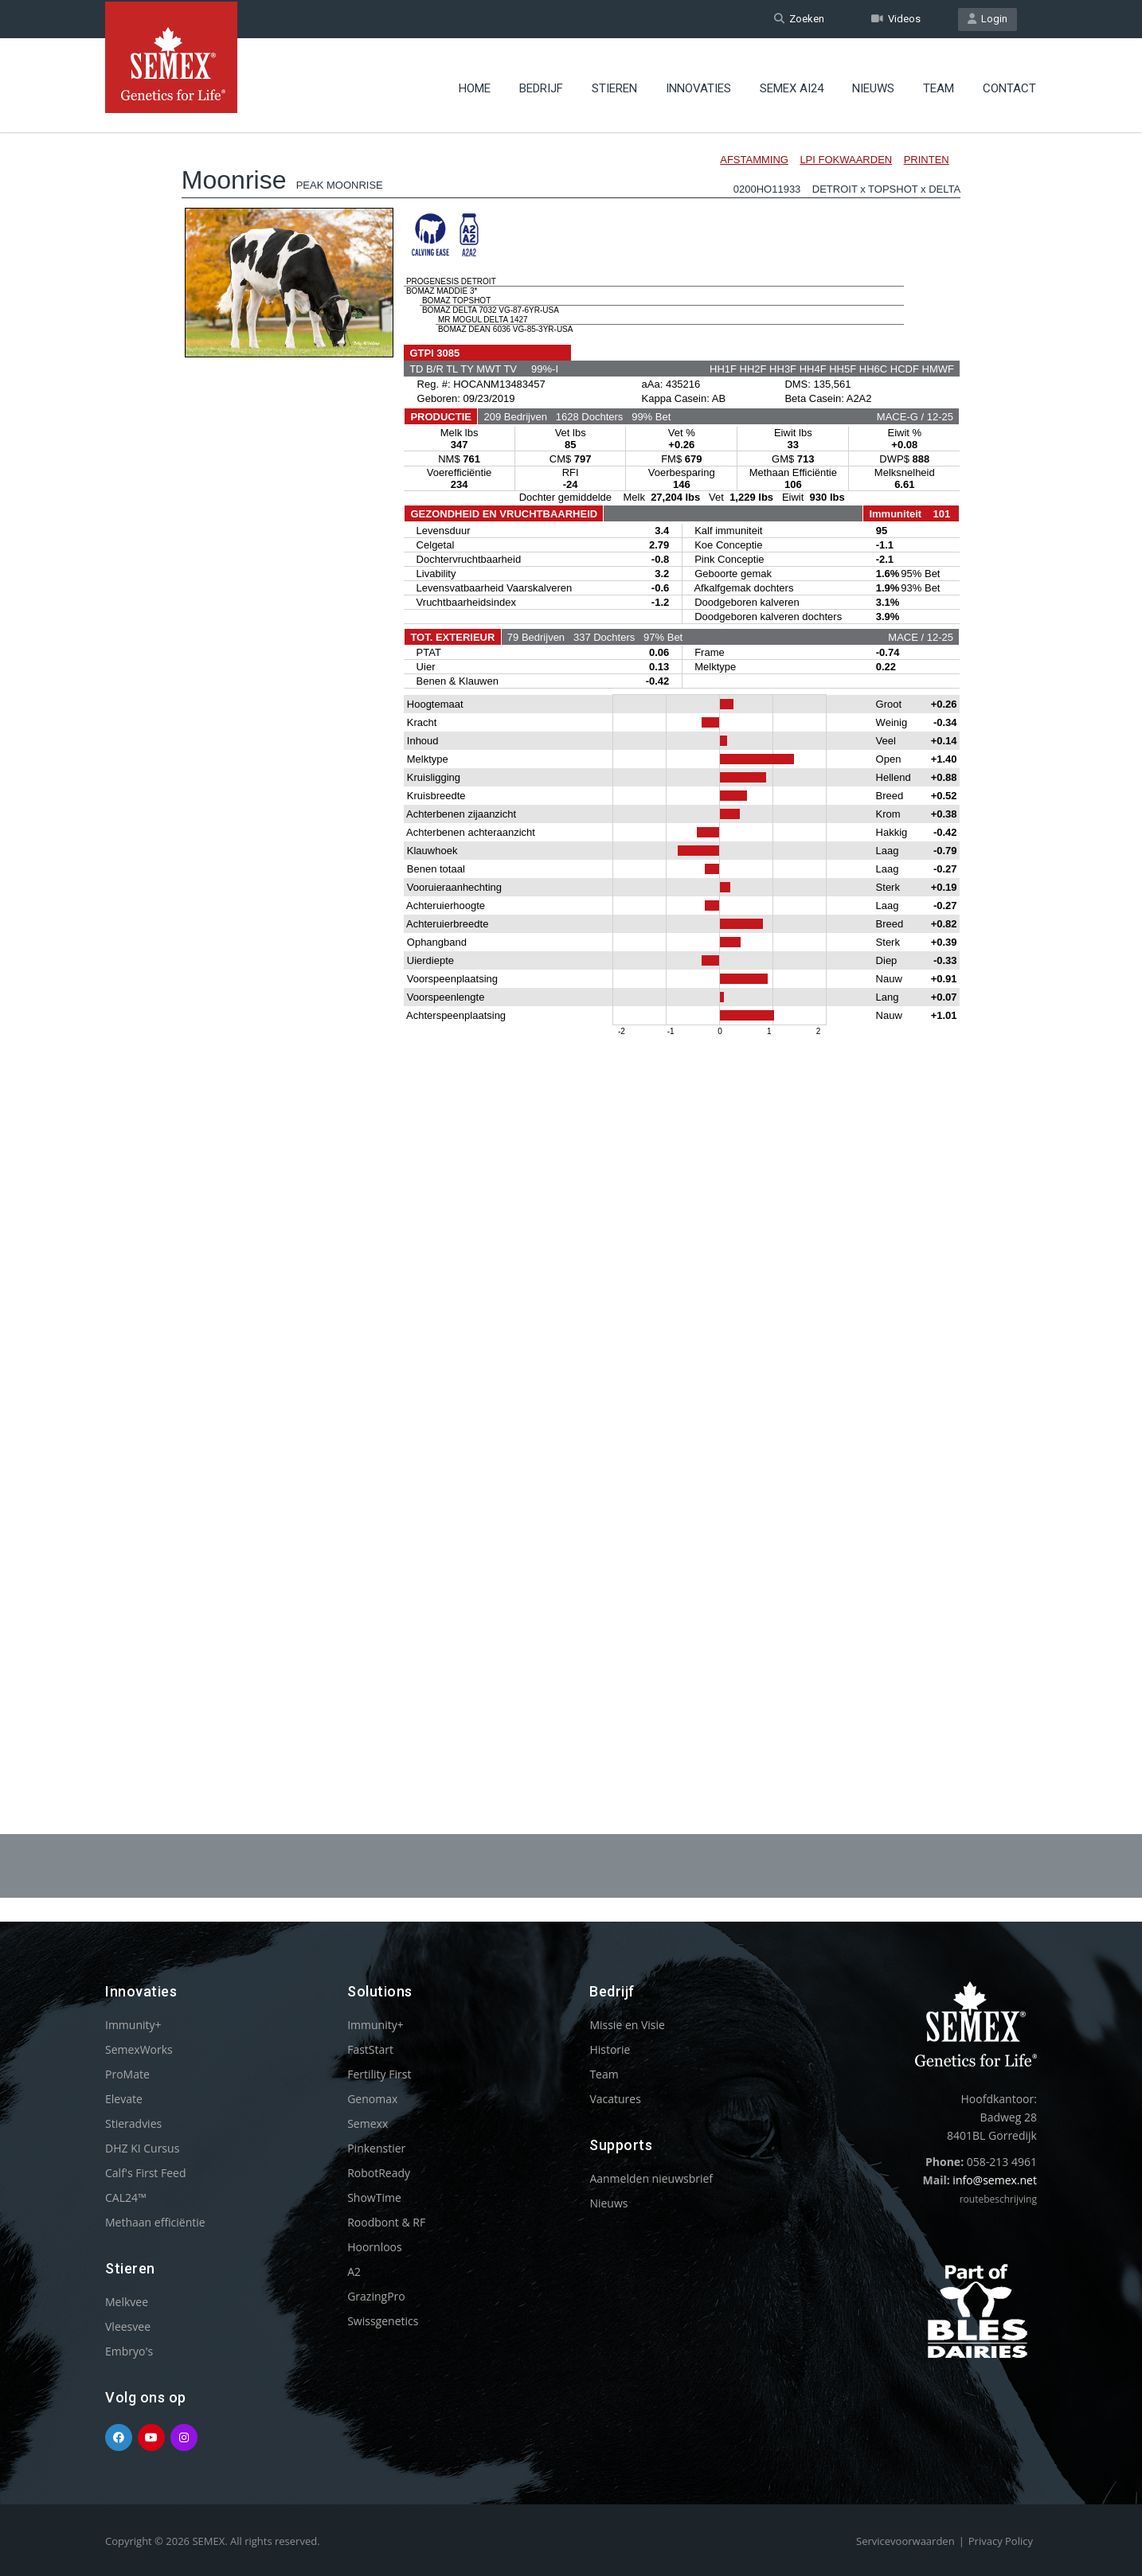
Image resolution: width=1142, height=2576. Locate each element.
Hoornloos (374, 2246)
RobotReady (378, 2172)
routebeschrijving (998, 2199)
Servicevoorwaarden (905, 2541)
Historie (609, 2049)
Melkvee (126, 2301)
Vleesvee (128, 2326)
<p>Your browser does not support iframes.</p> (571, 938)
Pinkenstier (376, 2148)
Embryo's (129, 2351)
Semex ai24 (791, 83)
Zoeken (799, 19)
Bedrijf (541, 83)
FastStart (370, 2049)
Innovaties (698, 83)
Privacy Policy (1000, 2541)
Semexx (367, 2123)
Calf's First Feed (145, 2172)
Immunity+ (133, 2024)
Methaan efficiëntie (155, 2222)
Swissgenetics (382, 2320)
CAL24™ (126, 2197)
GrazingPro (376, 2296)
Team (938, 83)
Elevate (124, 2098)
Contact (1009, 83)
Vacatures (614, 2098)
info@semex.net (994, 2180)
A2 (354, 2271)
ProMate (127, 2074)
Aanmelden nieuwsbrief (651, 2178)
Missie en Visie (627, 2024)
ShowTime (374, 2197)
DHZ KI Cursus (142, 2148)
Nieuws (873, 83)
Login (987, 19)
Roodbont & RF (386, 2222)
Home (475, 83)
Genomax (372, 2098)
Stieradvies (133, 2123)
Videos (896, 19)
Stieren (614, 83)
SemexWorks (139, 2049)
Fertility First (379, 2074)
